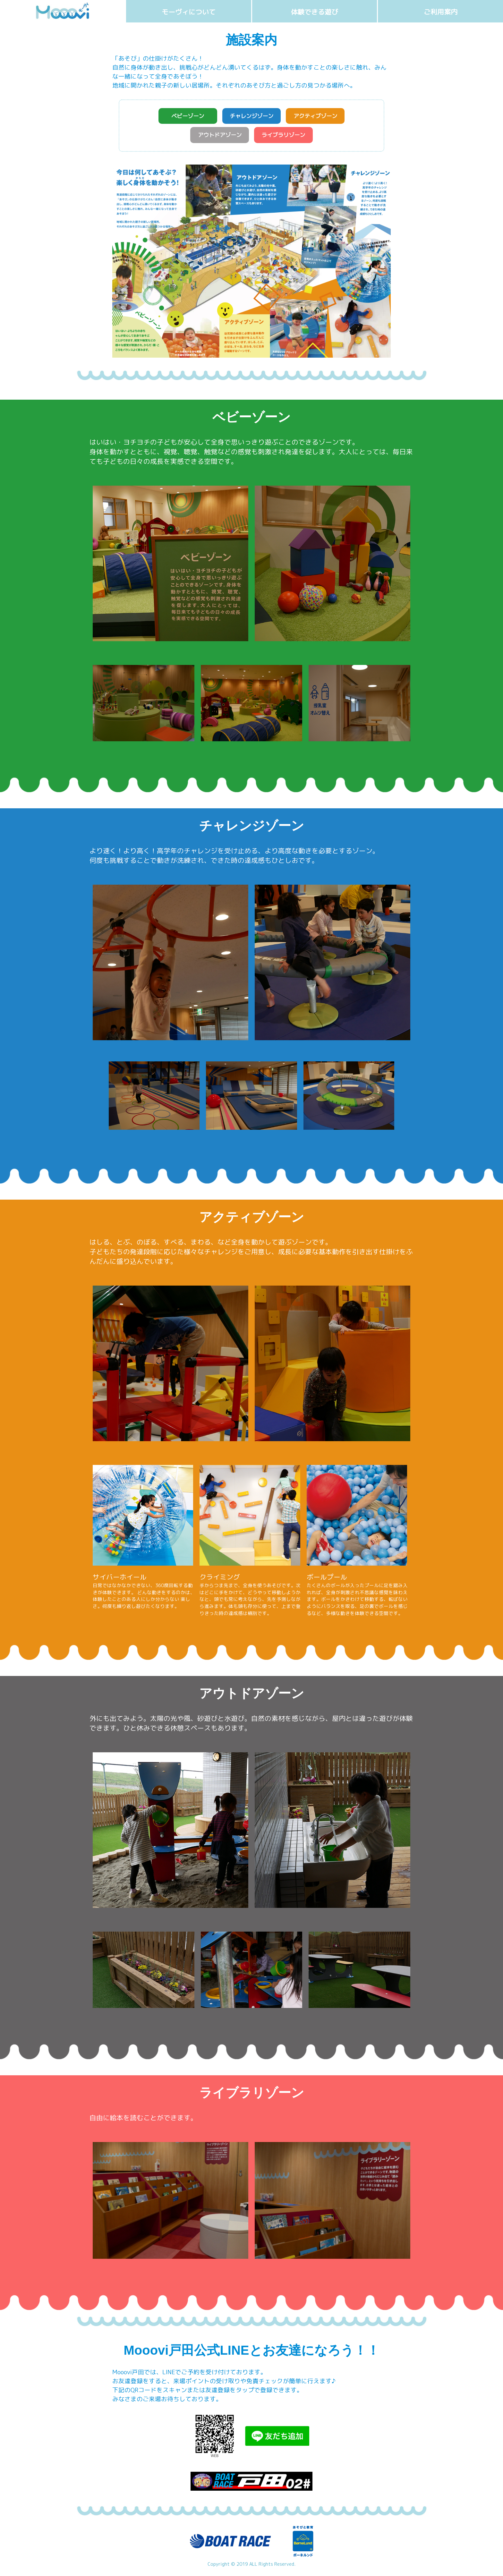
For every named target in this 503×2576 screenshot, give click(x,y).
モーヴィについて (189, 12)
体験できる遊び (314, 12)
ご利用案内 (440, 12)
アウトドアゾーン (216, 137)
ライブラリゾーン (286, 137)
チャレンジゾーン (251, 117)
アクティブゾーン (320, 117)
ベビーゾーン (182, 117)
